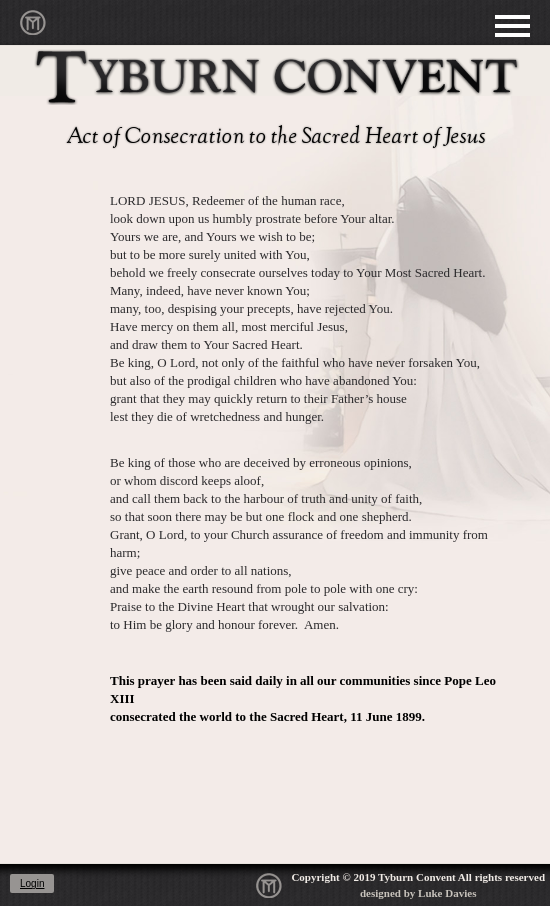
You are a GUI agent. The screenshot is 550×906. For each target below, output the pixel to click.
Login (32, 883)
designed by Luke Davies (418, 893)
